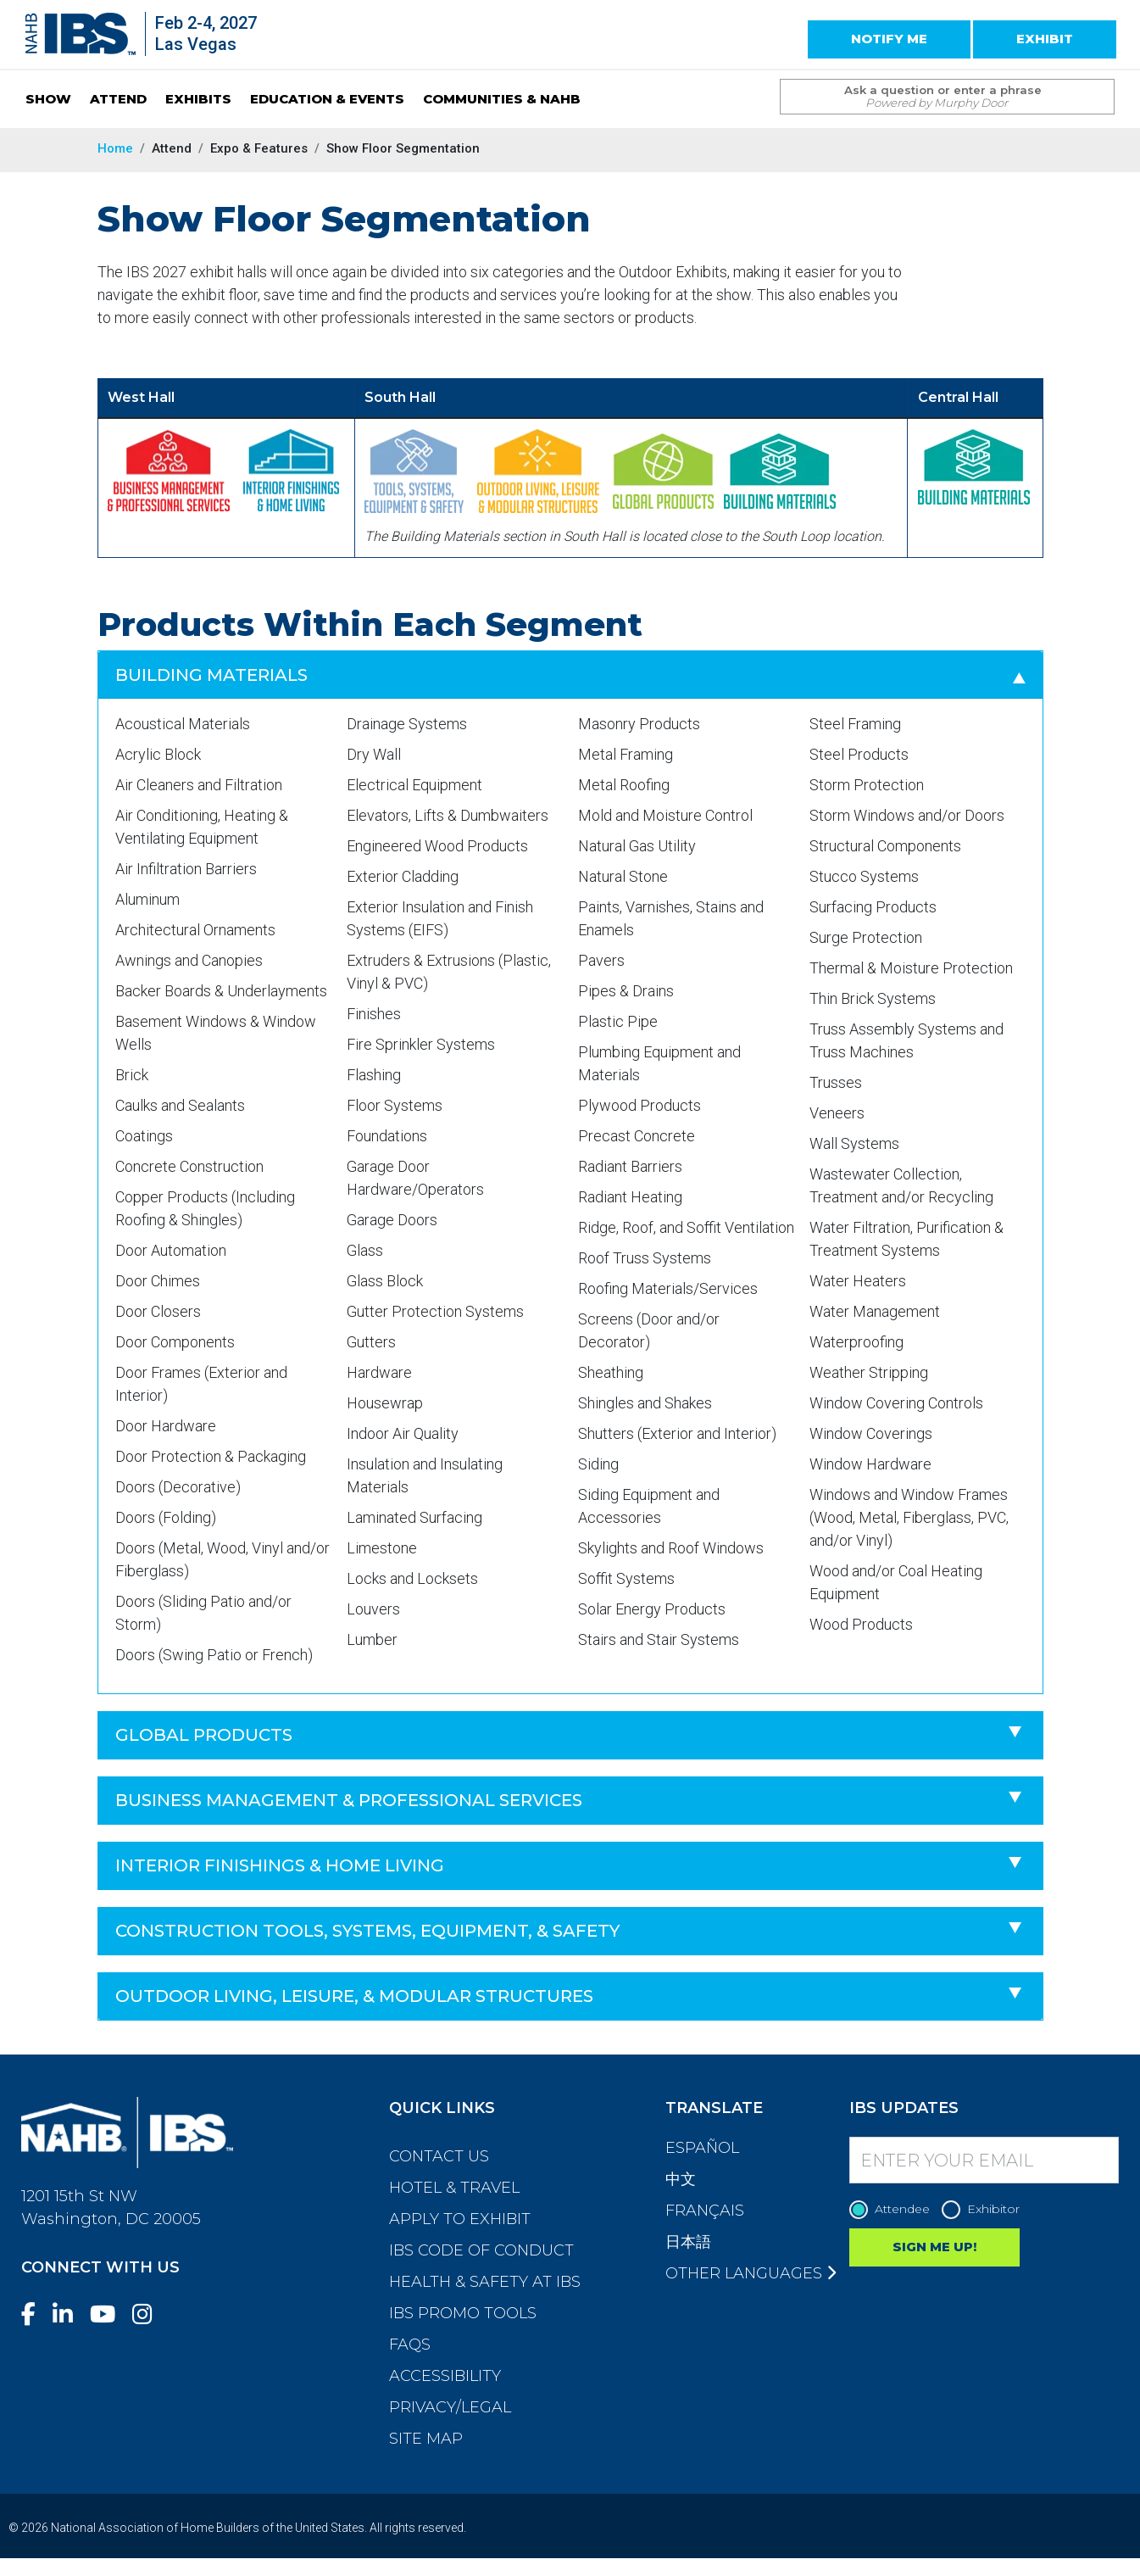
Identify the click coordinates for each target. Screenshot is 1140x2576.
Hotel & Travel (454, 2187)
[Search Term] (930, 97)
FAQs (410, 2344)
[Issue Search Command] (1093, 81)
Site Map (426, 2438)
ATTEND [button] (118, 99)
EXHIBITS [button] (198, 99)
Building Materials (211, 675)
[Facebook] (35, 2314)
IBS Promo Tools (463, 2313)
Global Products (203, 1735)
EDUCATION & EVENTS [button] (327, 99)
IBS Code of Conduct (481, 2250)
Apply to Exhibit (460, 2219)
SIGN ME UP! (934, 2247)
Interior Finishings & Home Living (279, 1865)
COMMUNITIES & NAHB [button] (502, 99)
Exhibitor (985, 2209)
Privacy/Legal (450, 2407)
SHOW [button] (48, 99)
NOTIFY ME (889, 39)
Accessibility (445, 2376)
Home (115, 148)
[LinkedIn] (69, 2314)
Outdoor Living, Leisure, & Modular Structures (354, 1996)
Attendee (893, 2209)
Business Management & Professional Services (348, 1800)
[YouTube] (109, 2314)
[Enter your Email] (984, 2160)
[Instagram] (149, 2314)
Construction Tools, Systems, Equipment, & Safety (367, 1931)
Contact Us (439, 2156)
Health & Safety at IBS (485, 2281)
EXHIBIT (1044, 39)
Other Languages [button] (750, 2273)
